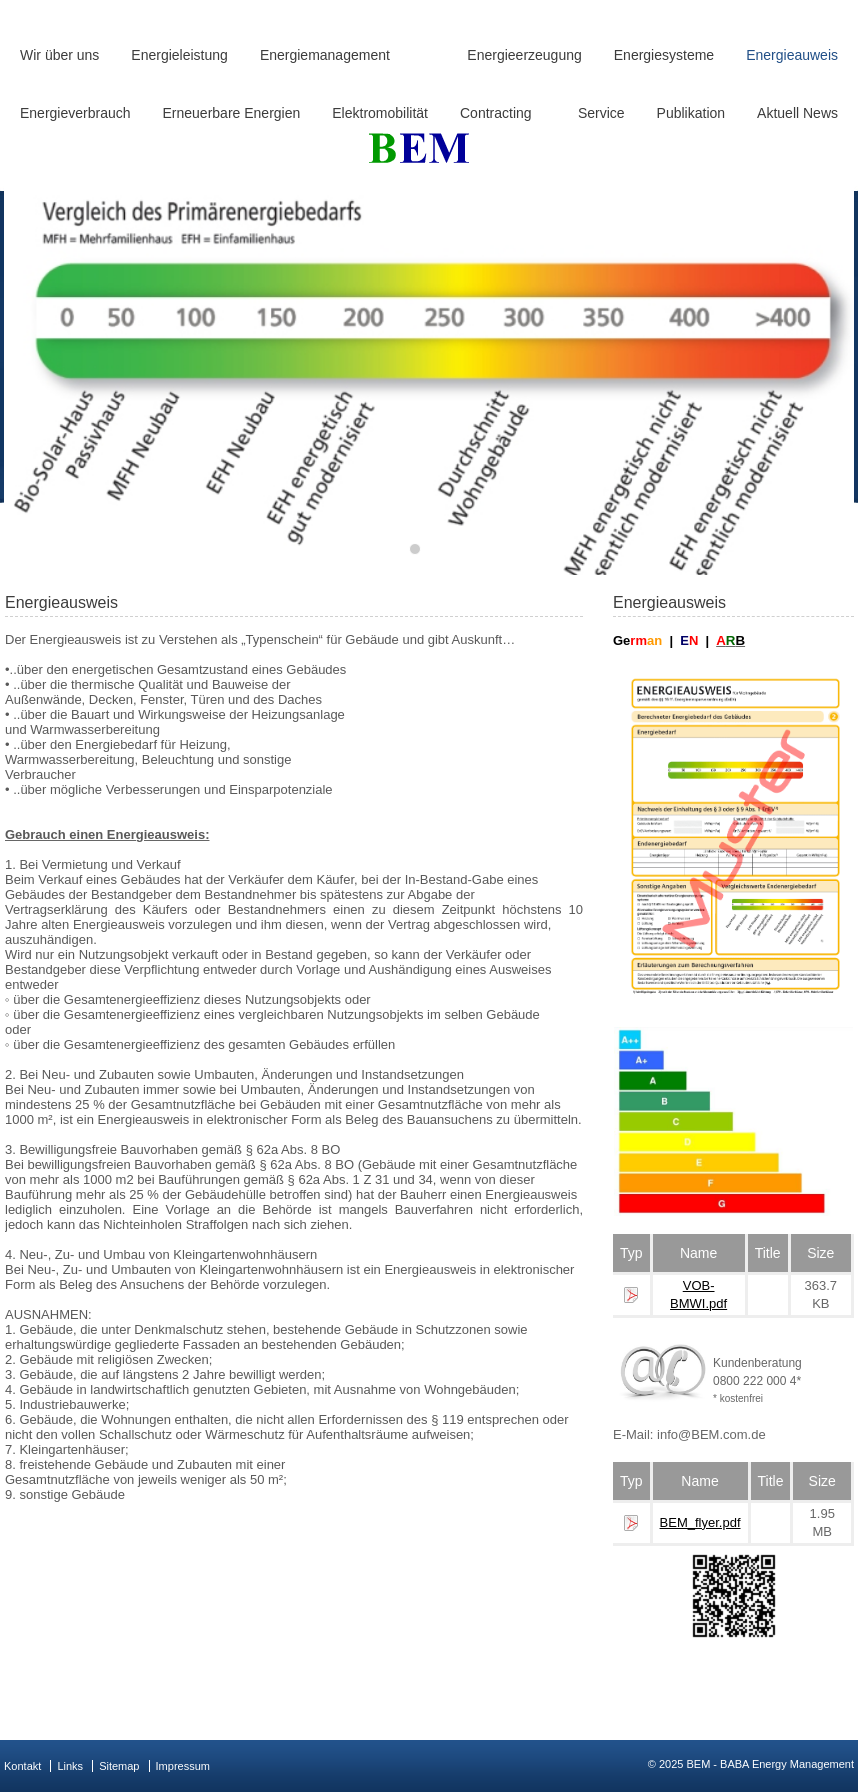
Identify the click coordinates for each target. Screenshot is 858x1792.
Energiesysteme (664, 55)
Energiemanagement (325, 55)
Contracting (496, 113)
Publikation (691, 113)
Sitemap (119, 1766)
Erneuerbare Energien (232, 113)
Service (601, 113)
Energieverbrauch (75, 113)
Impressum (183, 1766)
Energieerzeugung (524, 55)
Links (70, 1766)
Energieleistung (179, 55)
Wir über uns (59, 55)
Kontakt (22, 1766)
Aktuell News (797, 113)
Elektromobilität (380, 113)
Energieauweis (792, 55)
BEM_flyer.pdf (700, 1522)
